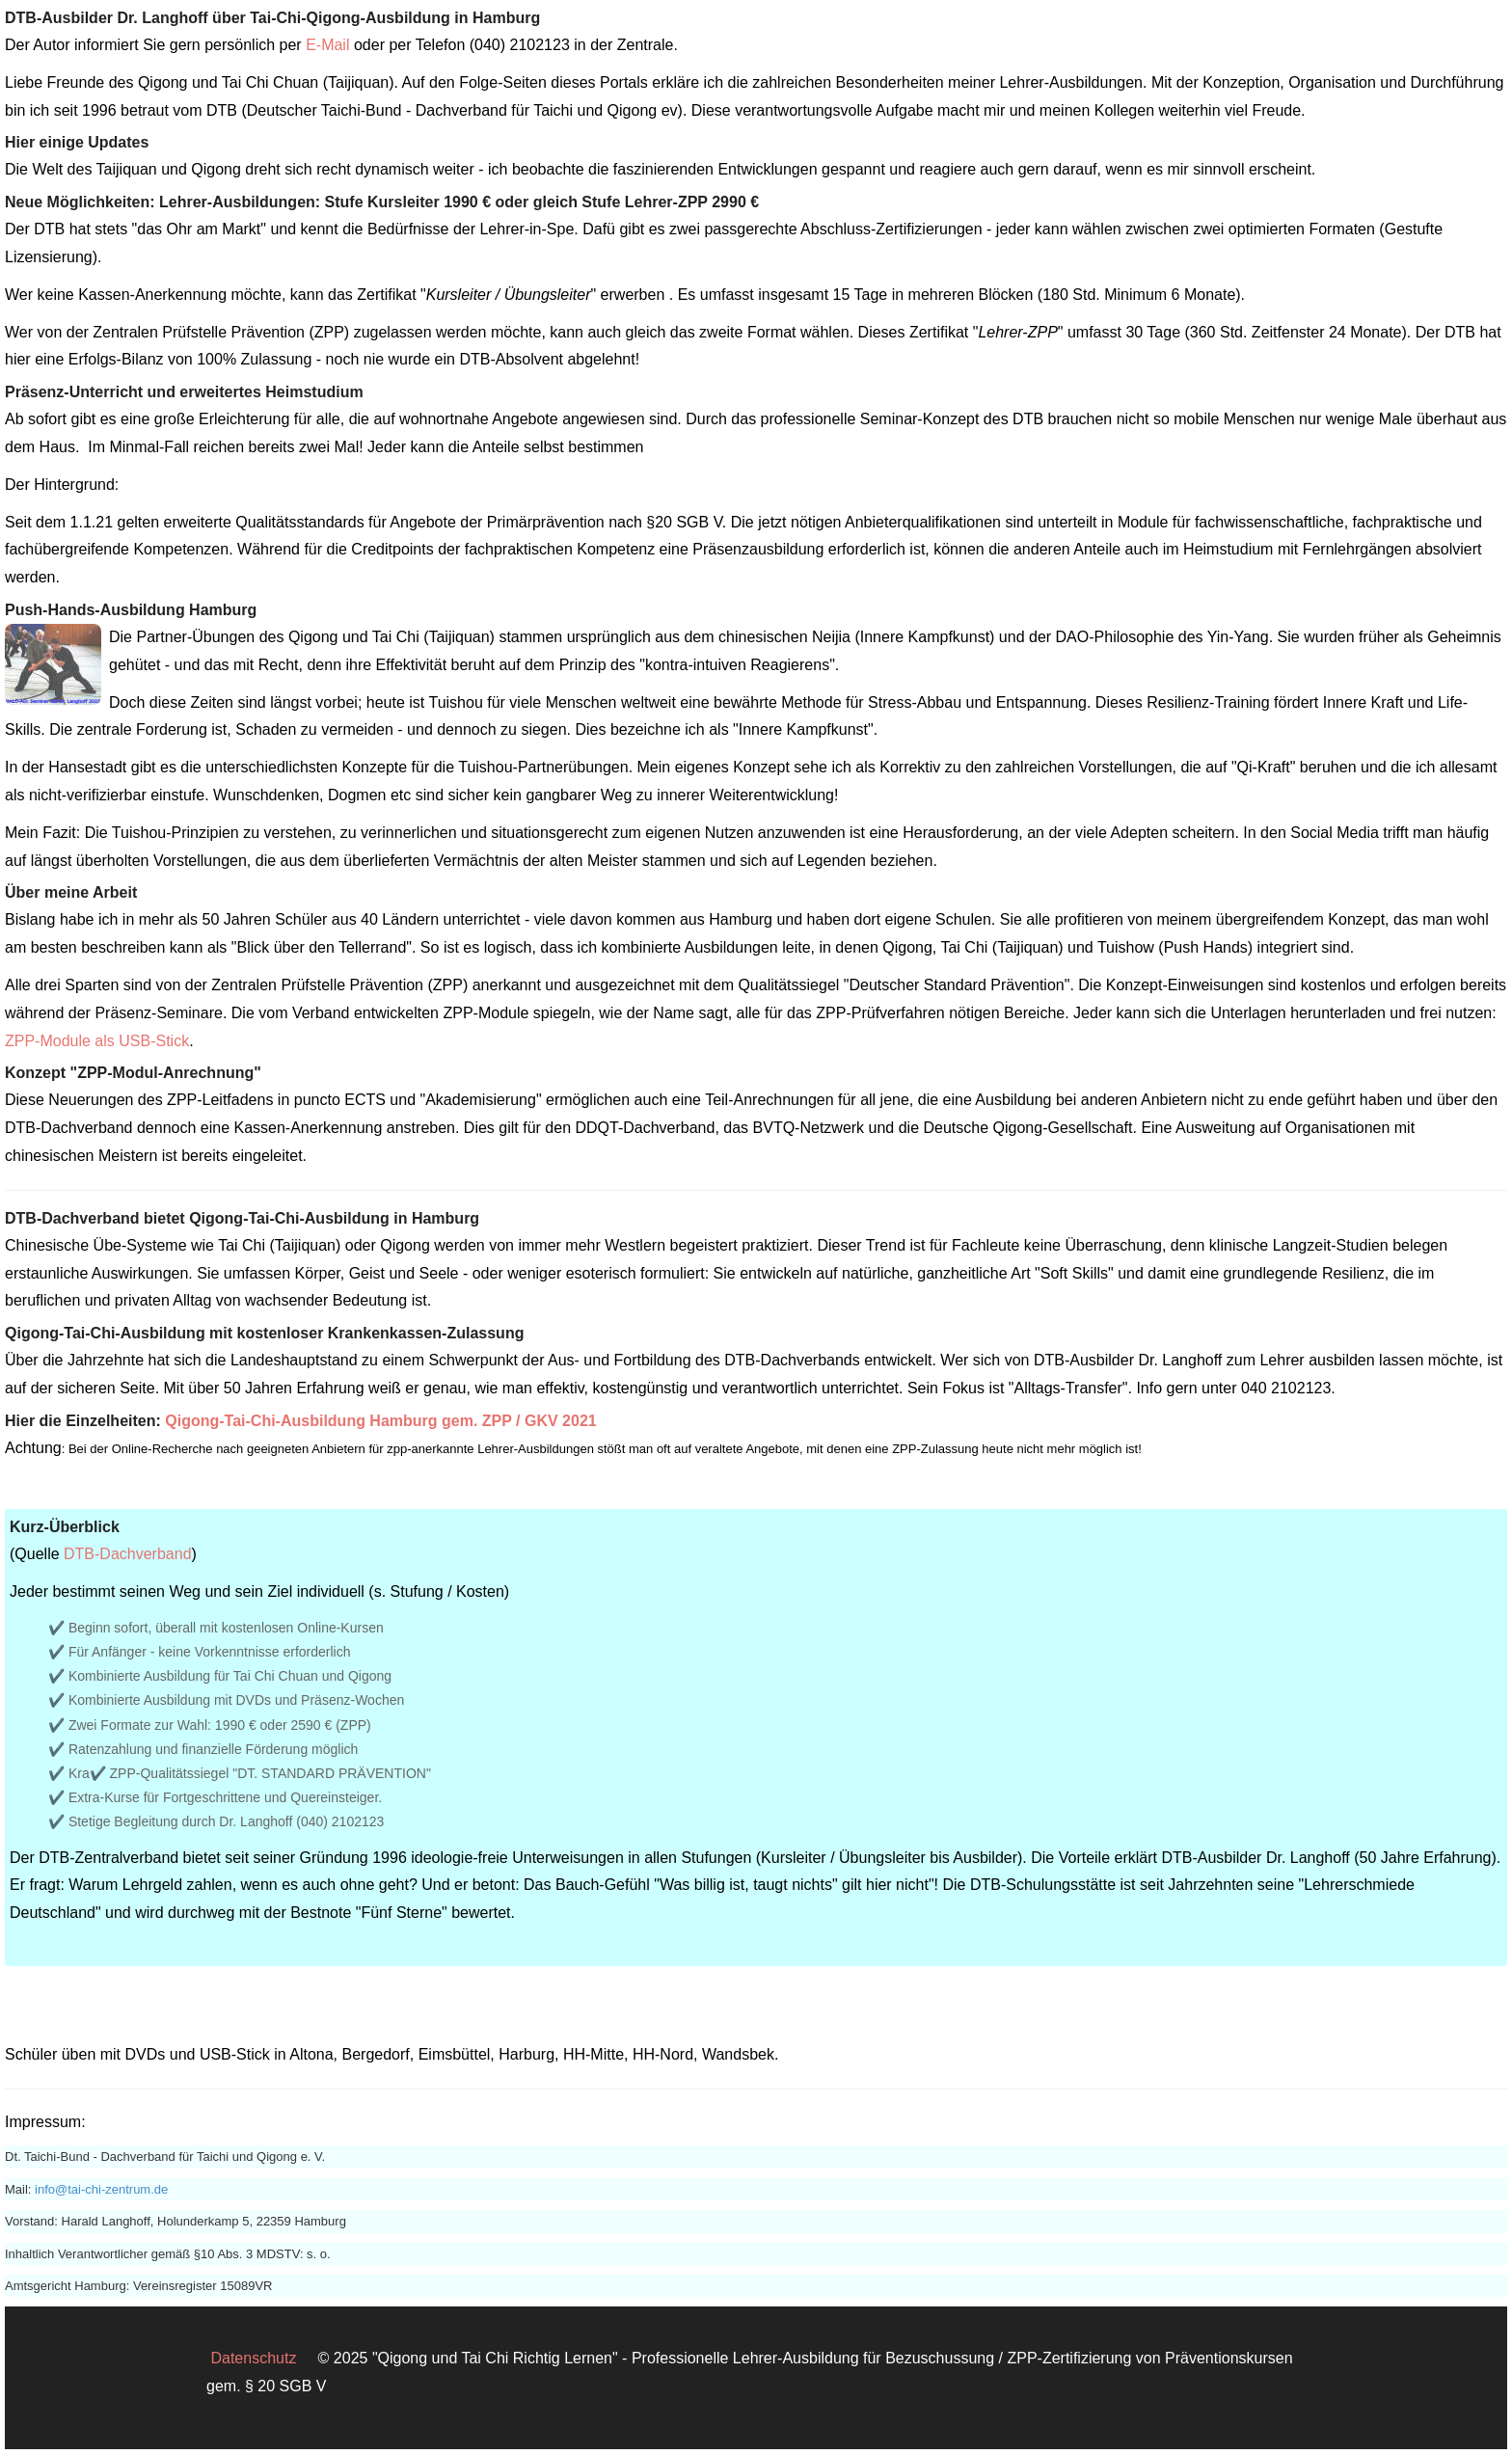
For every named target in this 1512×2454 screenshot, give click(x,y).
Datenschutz (253, 2358)
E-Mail (327, 45)
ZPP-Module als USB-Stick (97, 1041)
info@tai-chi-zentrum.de (101, 2189)
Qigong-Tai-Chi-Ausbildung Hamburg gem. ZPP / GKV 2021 (380, 1421)
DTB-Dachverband (128, 1554)
